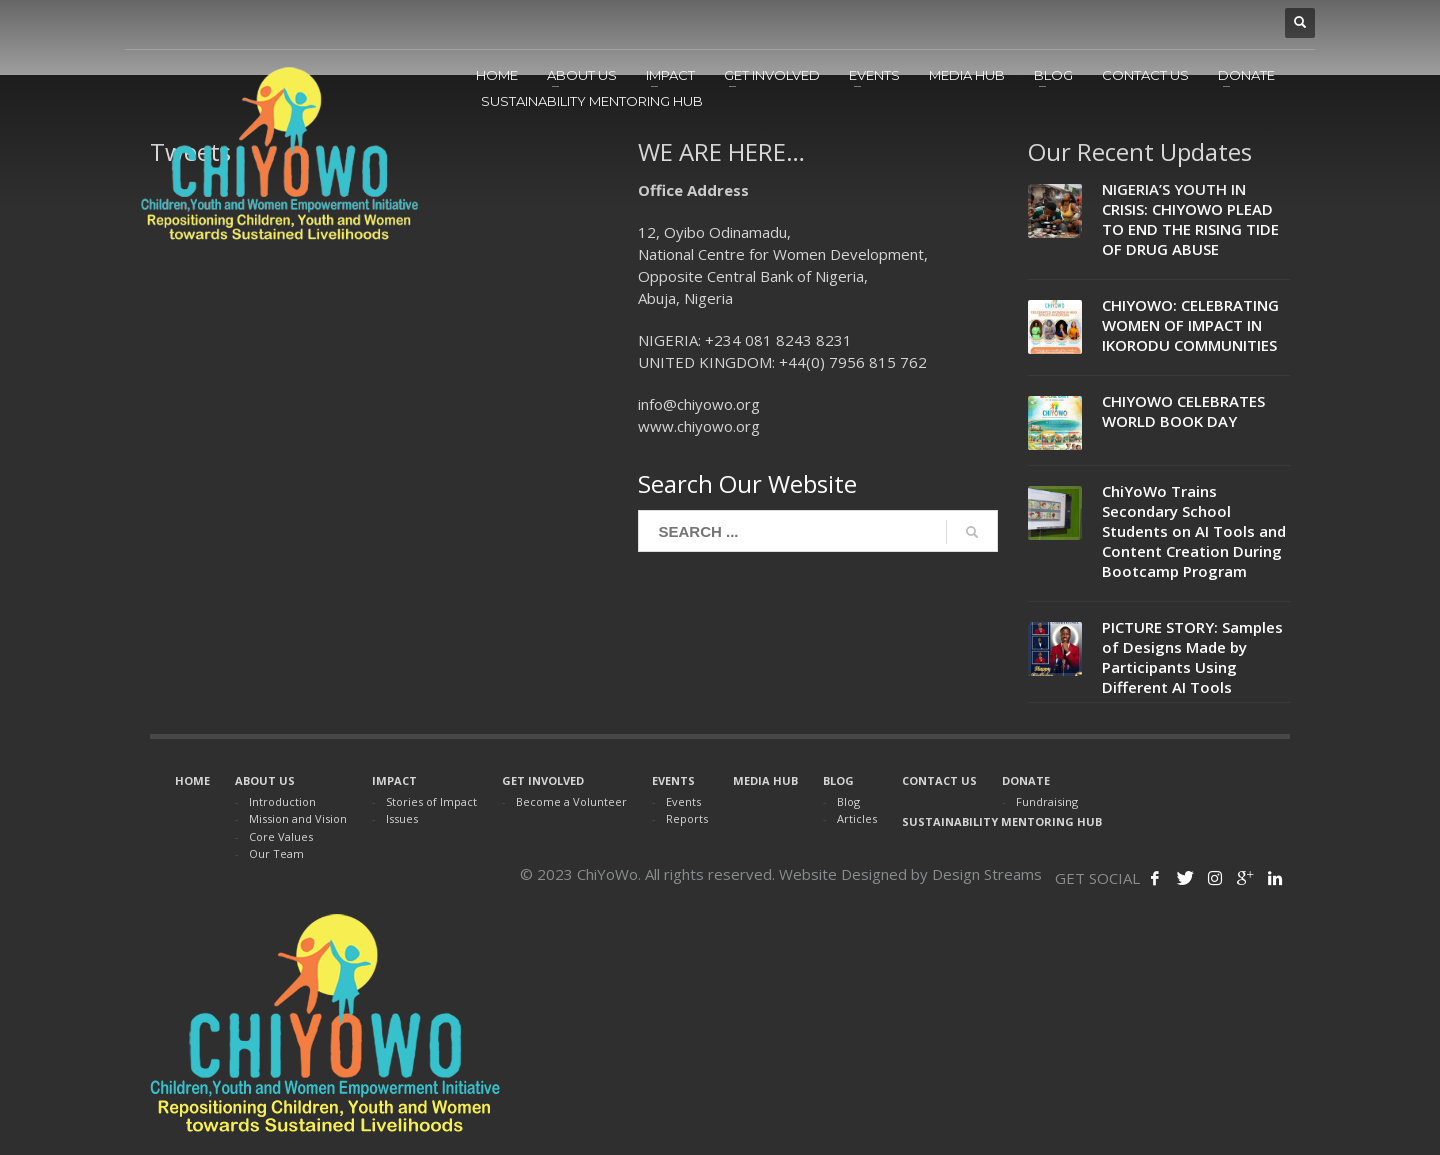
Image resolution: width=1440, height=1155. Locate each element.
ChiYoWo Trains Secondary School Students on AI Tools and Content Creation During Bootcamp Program (1194, 531)
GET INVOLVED (543, 780)
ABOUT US (265, 780)
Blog (848, 801)
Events (683, 801)
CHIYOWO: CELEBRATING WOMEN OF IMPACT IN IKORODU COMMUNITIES (1190, 325)
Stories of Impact (431, 801)
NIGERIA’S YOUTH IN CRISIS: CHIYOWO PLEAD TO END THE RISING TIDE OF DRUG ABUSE (1190, 219)
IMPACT (394, 780)
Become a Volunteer (571, 801)
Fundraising (1047, 801)
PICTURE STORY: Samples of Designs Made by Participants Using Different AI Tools (1192, 657)
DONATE (1026, 780)
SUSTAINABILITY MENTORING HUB (1002, 821)
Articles (857, 818)
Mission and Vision (298, 818)
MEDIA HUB (765, 780)
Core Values (281, 836)
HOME (192, 780)
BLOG (838, 780)
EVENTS (673, 780)
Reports (687, 818)
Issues (402, 818)
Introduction (282, 801)
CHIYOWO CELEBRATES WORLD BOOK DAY (1183, 411)
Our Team (276, 853)
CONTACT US (939, 780)
